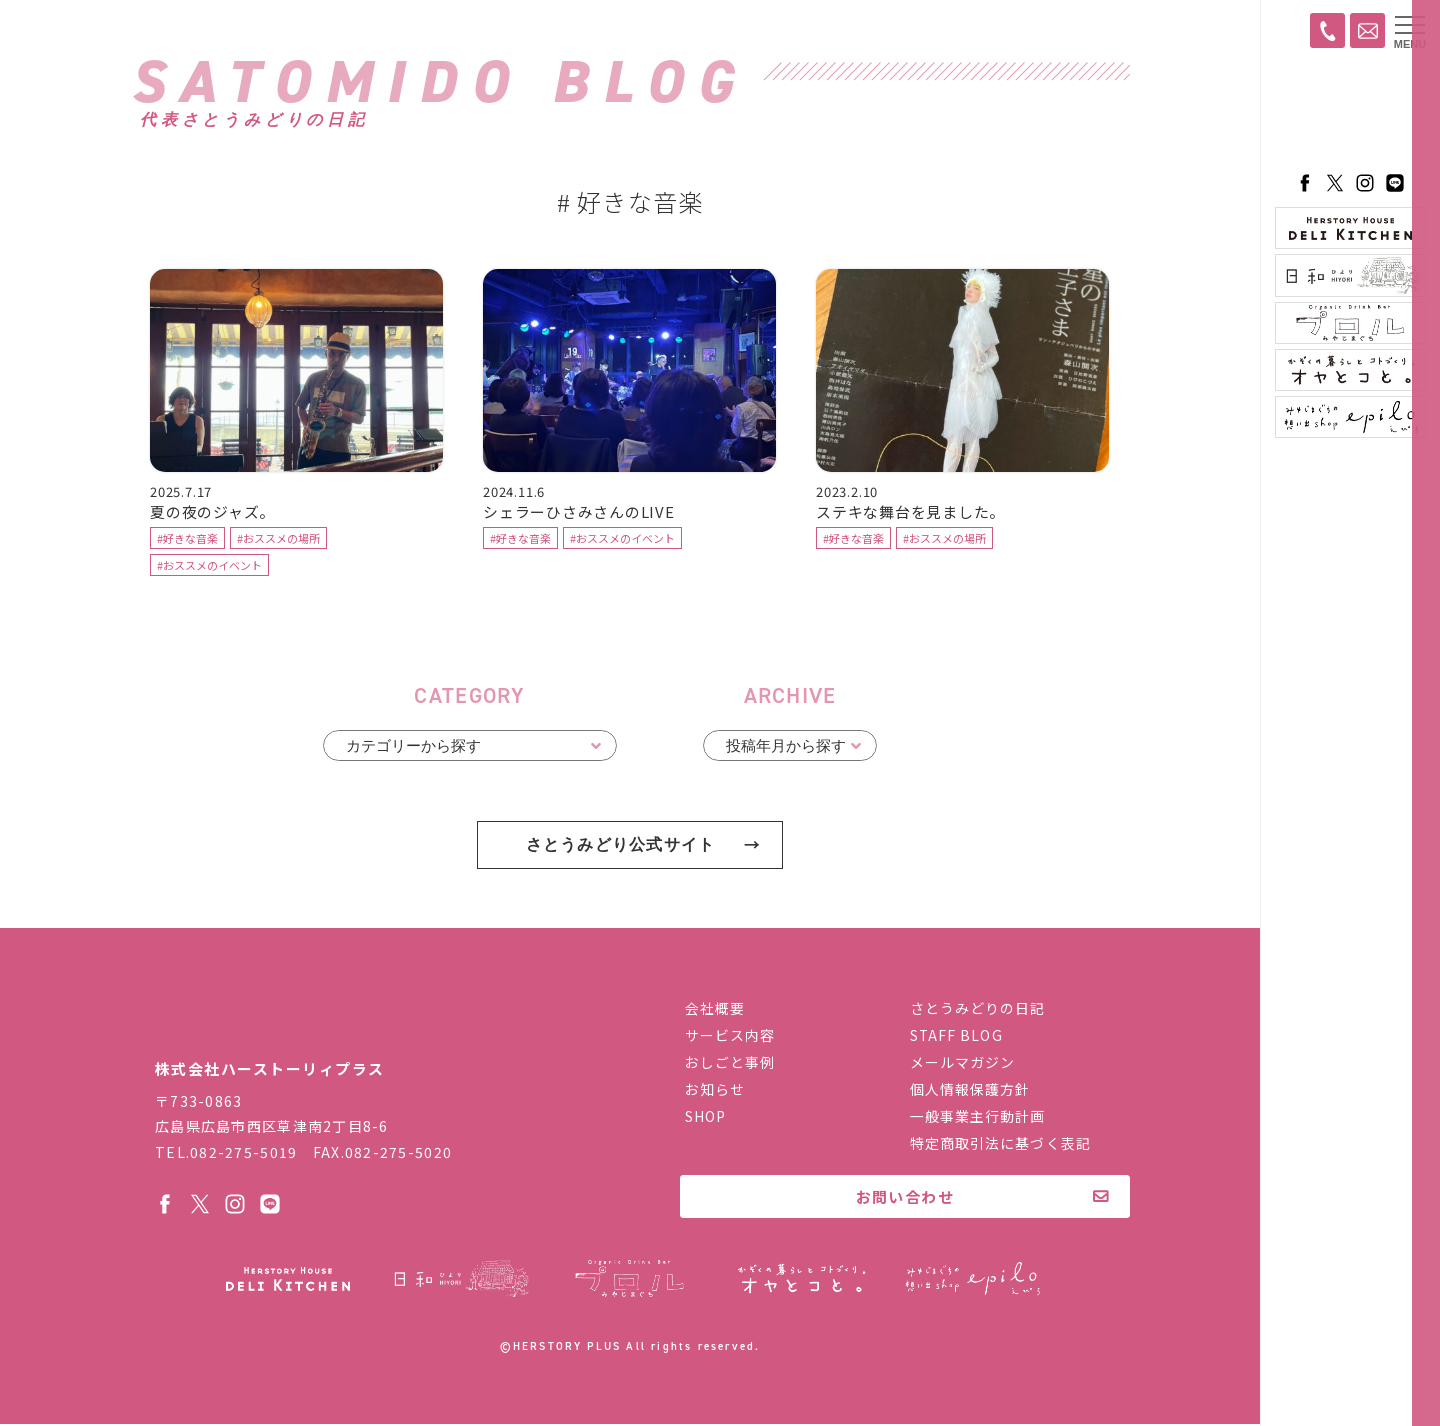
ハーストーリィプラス (1350, 115)
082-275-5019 (243, 1154)
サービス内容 (730, 1038)
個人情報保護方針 (970, 1092)
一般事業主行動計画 (978, 1119)
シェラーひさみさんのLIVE (579, 514)
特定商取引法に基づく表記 (1000, 1146)
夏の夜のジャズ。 (212, 514)
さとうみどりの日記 (978, 1011)
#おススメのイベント (209, 568)
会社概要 (715, 1011)
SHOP (705, 1119)
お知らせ (715, 1092)
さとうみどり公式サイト (620, 847)
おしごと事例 (730, 1065)
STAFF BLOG (957, 1038)
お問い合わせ (905, 1199)
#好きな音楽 (187, 541)
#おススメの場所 (278, 541)
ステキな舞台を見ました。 (911, 514)
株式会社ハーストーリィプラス (285, 1023)
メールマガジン (963, 1065)
